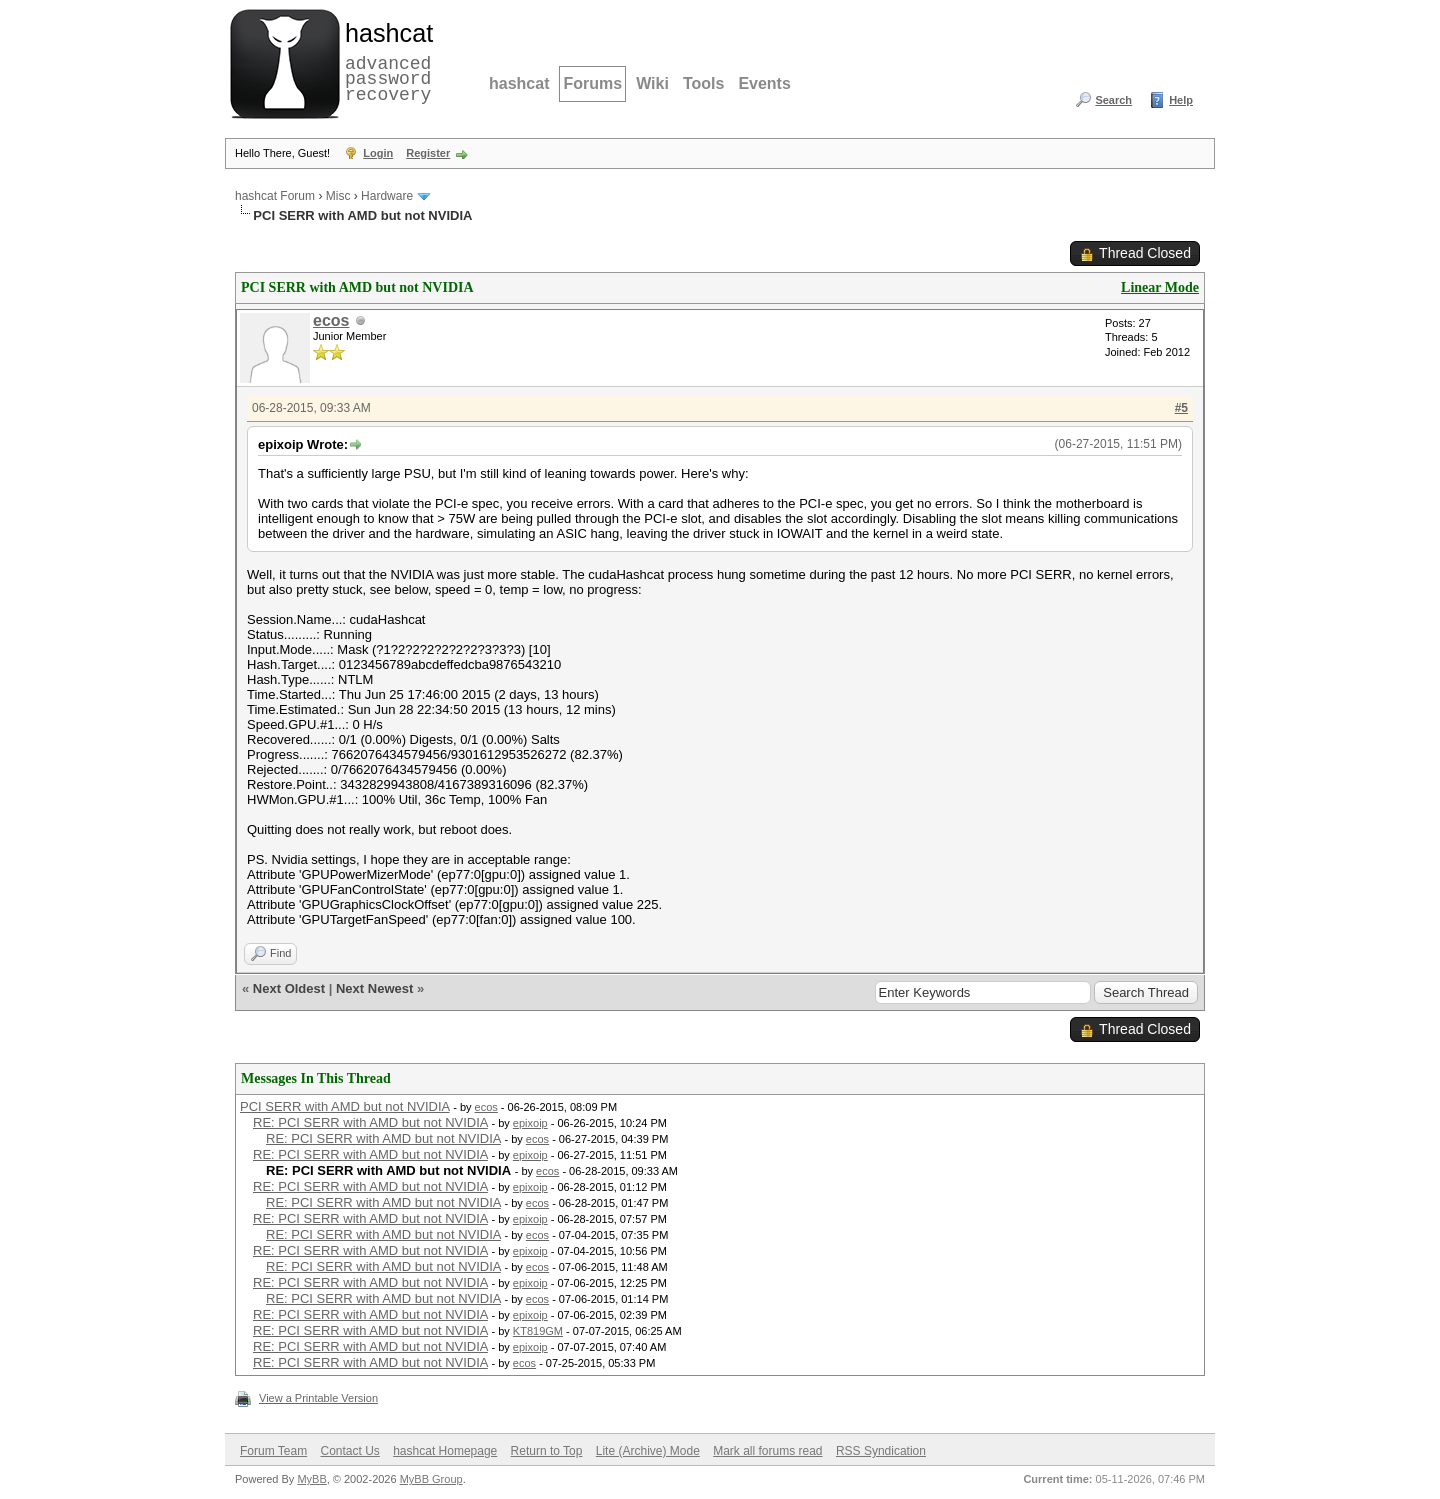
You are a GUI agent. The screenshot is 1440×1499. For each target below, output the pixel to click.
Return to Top (547, 1451)
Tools (703, 83)
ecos (331, 320)
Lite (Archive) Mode (648, 1451)
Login (378, 153)
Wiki (652, 83)
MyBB (311, 1479)
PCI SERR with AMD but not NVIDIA (345, 1106)
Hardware (387, 196)
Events (764, 83)
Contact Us (349, 1451)
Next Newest (374, 988)
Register (428, 153)
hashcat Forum (275, 196)
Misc (338, 196)
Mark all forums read (767, 1451)
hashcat (519, 83)
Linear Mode (1160, 287)
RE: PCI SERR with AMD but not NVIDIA (370, 1122)
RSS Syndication (881, 1451)
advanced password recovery (385, 61)
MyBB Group (431, 1479)
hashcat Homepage (445, 1451)
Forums (592, 83)
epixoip (530, 1123)
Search (1113, 100)
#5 (1181, 408)
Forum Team (273, 1451)
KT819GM (538, 1331)
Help (1181, 100)
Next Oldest (289, 988)
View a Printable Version (318, 1398)
